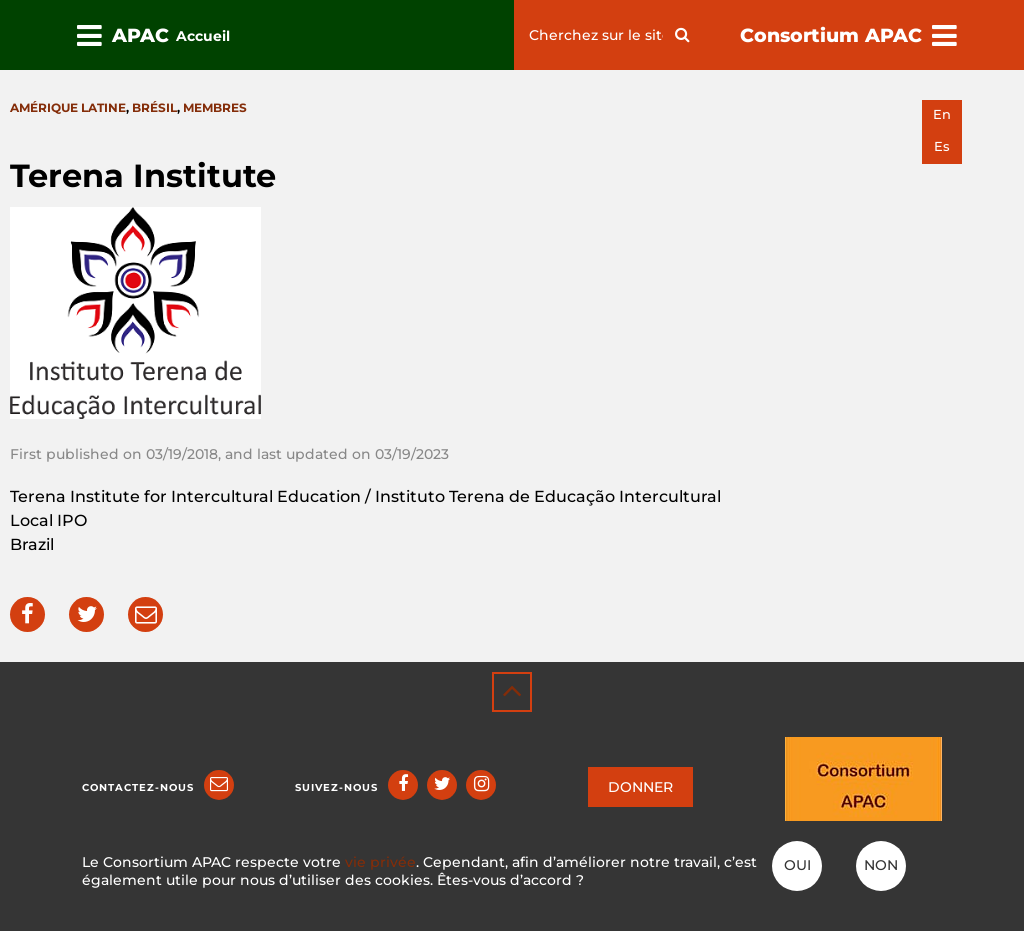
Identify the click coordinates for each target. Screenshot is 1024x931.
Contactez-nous (138, 787)
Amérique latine (68, 107)
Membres (215, 107)
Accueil (203, 36)
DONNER (640, 787)
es (942, 146)
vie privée (380, 862)
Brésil (154, 107)
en (942, 114)
